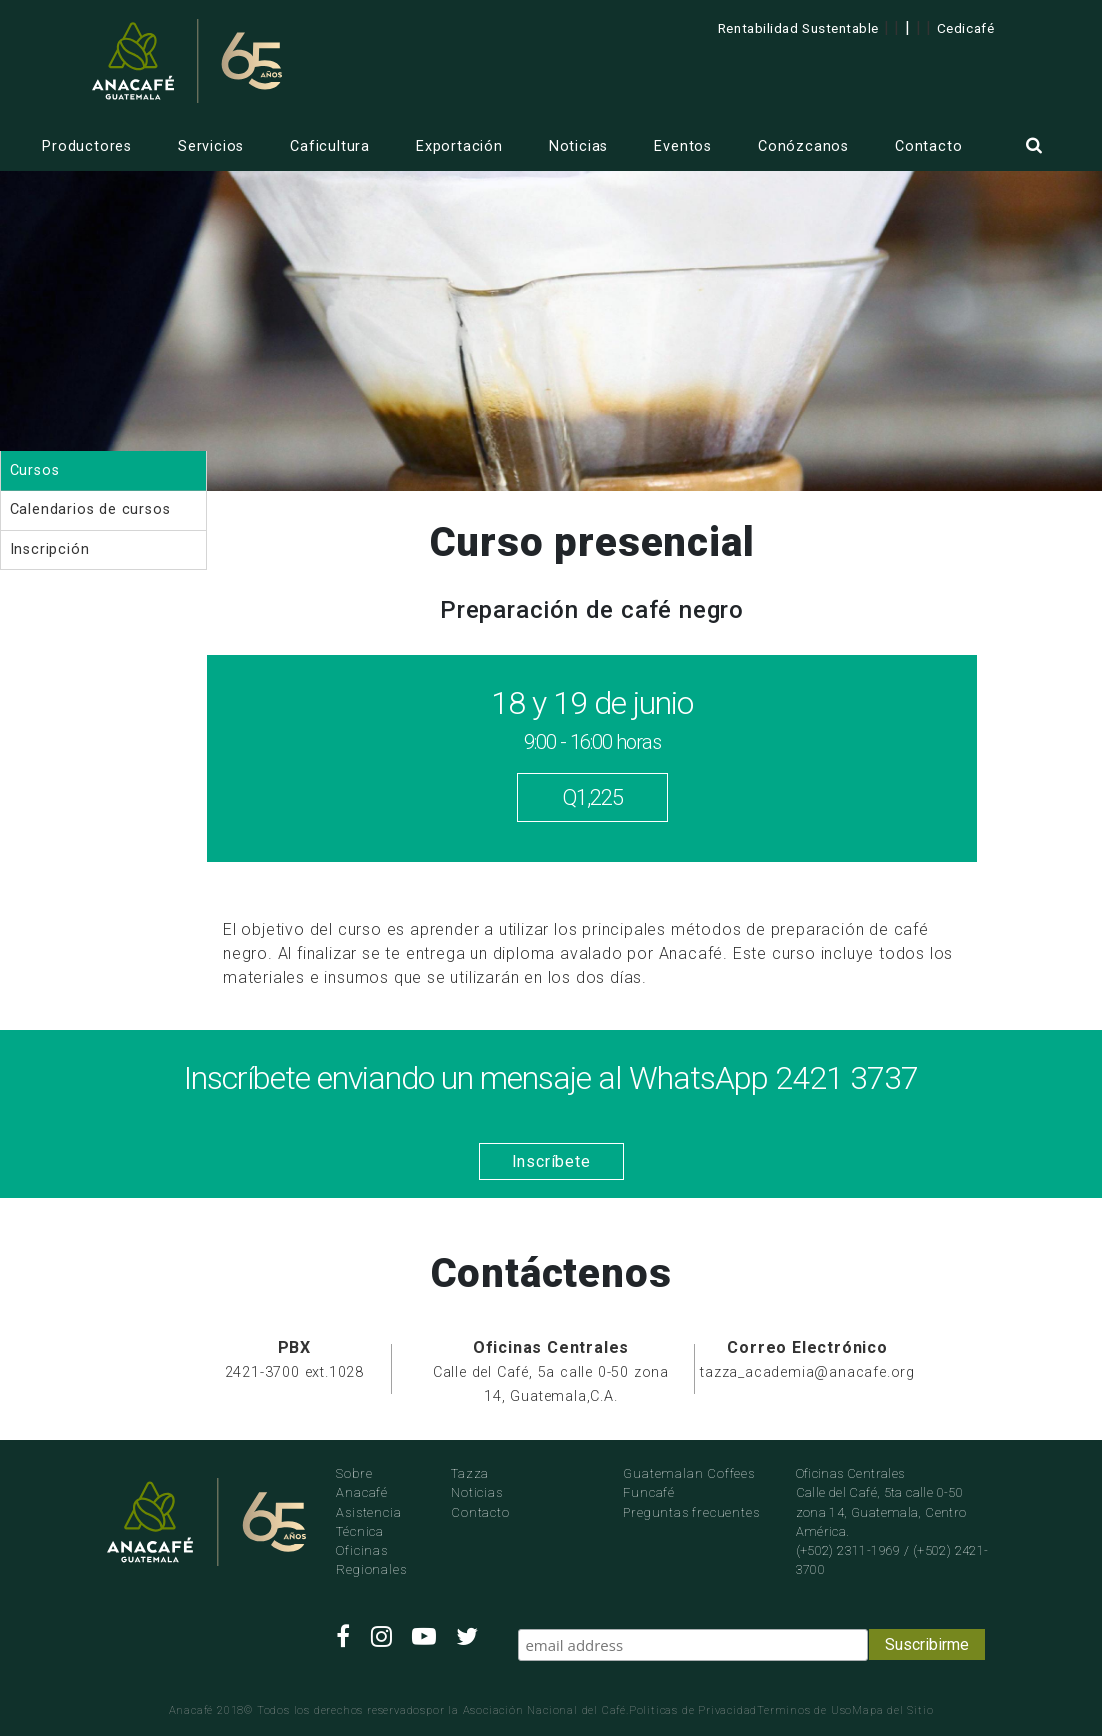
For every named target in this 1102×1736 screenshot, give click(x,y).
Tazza (470, 1473)
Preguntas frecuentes (691, 1512)
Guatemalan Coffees (688, 1473)
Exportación (459, 146)
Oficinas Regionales (371, 1560)
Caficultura (330, 146)
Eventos (683, 146)
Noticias (578, 146)
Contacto (928, 146)
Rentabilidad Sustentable (798, 28)
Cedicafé (965, 28)
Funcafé (649, 1492)
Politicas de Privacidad (693, 1710)
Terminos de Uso (804, 1710)
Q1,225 (592, 797)
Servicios (211, 146)
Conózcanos (803, 146)
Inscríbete (551, 1161)
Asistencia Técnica (368, 1522)
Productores (87, 146)
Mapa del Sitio (892, 1710)
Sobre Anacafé (362, 1483)
